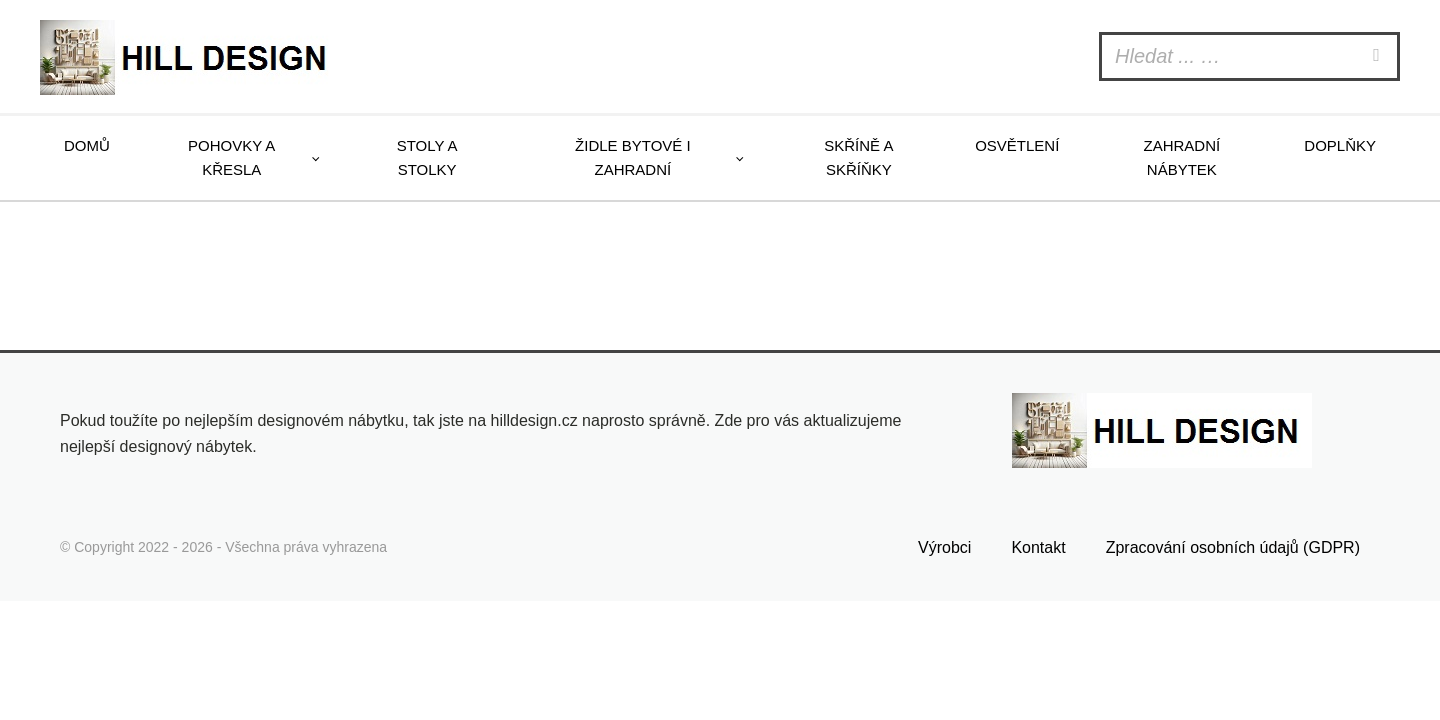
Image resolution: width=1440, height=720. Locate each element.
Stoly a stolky (427, 157)
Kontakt (1038, 547)
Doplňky (1340, 145)
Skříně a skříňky (858, 157)
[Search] (1379, 56)
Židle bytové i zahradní (633, 157)
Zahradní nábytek (1181, 157)
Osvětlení (1017, 145)
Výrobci (944, 547)
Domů (87, 145)
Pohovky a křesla (231, 157)
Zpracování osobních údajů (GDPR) (1233, 547)
